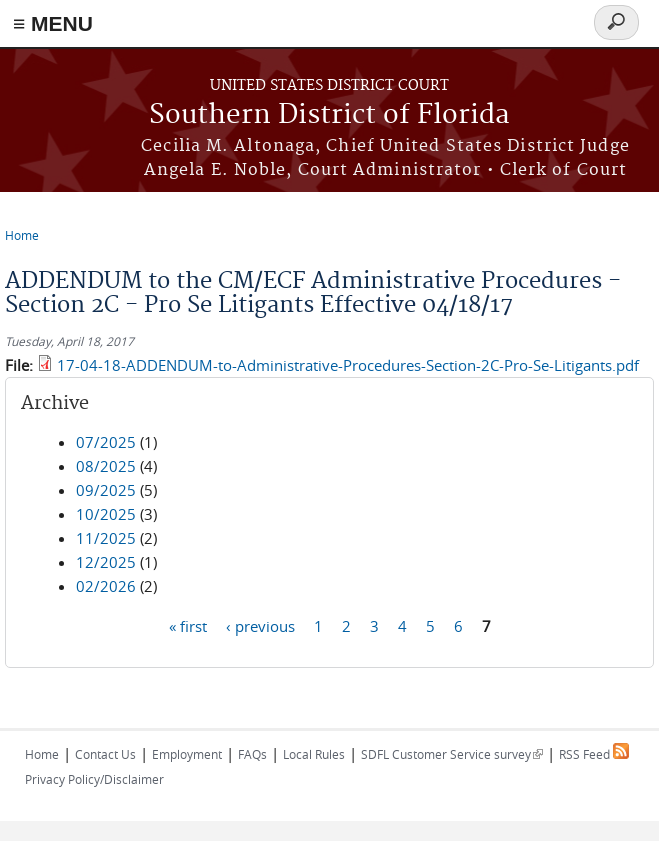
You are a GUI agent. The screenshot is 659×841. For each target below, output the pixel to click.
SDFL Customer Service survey (452, 754)
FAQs (252, 754)
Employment (187, 754)
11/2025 (106, 538)
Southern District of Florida (329, 115)
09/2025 (106, 490)
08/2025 (106, 466)
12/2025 (106, 562)
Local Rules (314, 754)
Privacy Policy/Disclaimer (94, 779)
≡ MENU (53, 23)
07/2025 (106, 442)
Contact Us (105, 754)
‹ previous (260, 625)
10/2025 (106, 514)
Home (22, 235)
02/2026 (106, 586)
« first (188, 625)
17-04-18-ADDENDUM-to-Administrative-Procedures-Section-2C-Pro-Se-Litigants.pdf (348, 365)
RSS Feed (594, 754)
